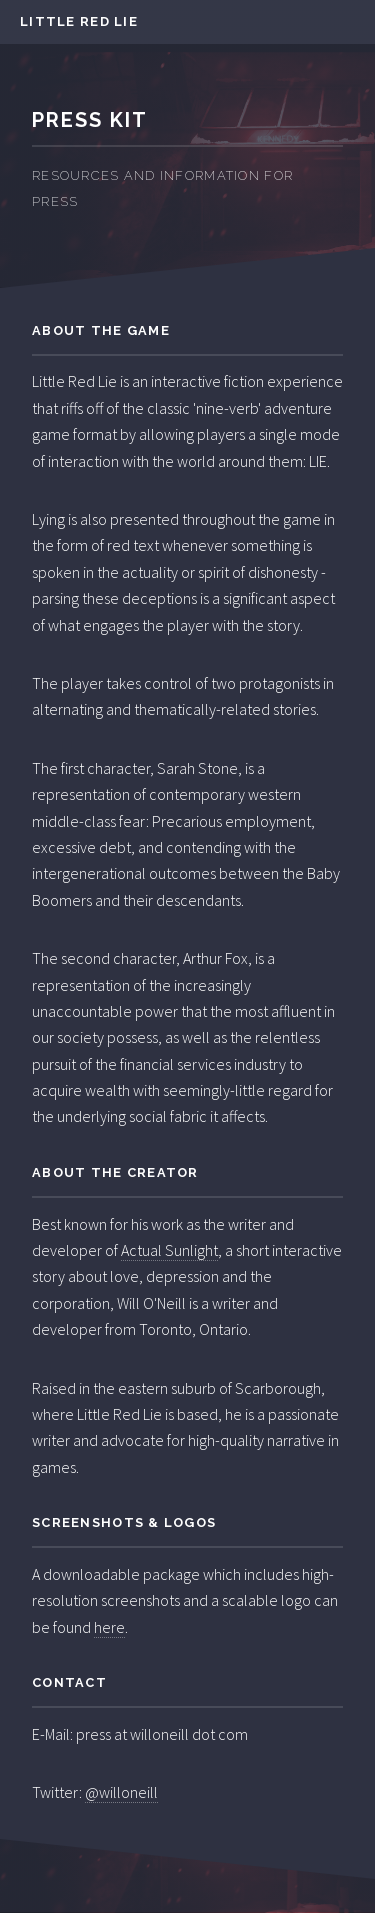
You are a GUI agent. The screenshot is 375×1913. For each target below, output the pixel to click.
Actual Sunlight (169, 1250)
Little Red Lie (79, 21)
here (109, 1627)
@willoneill (121, 1792)
